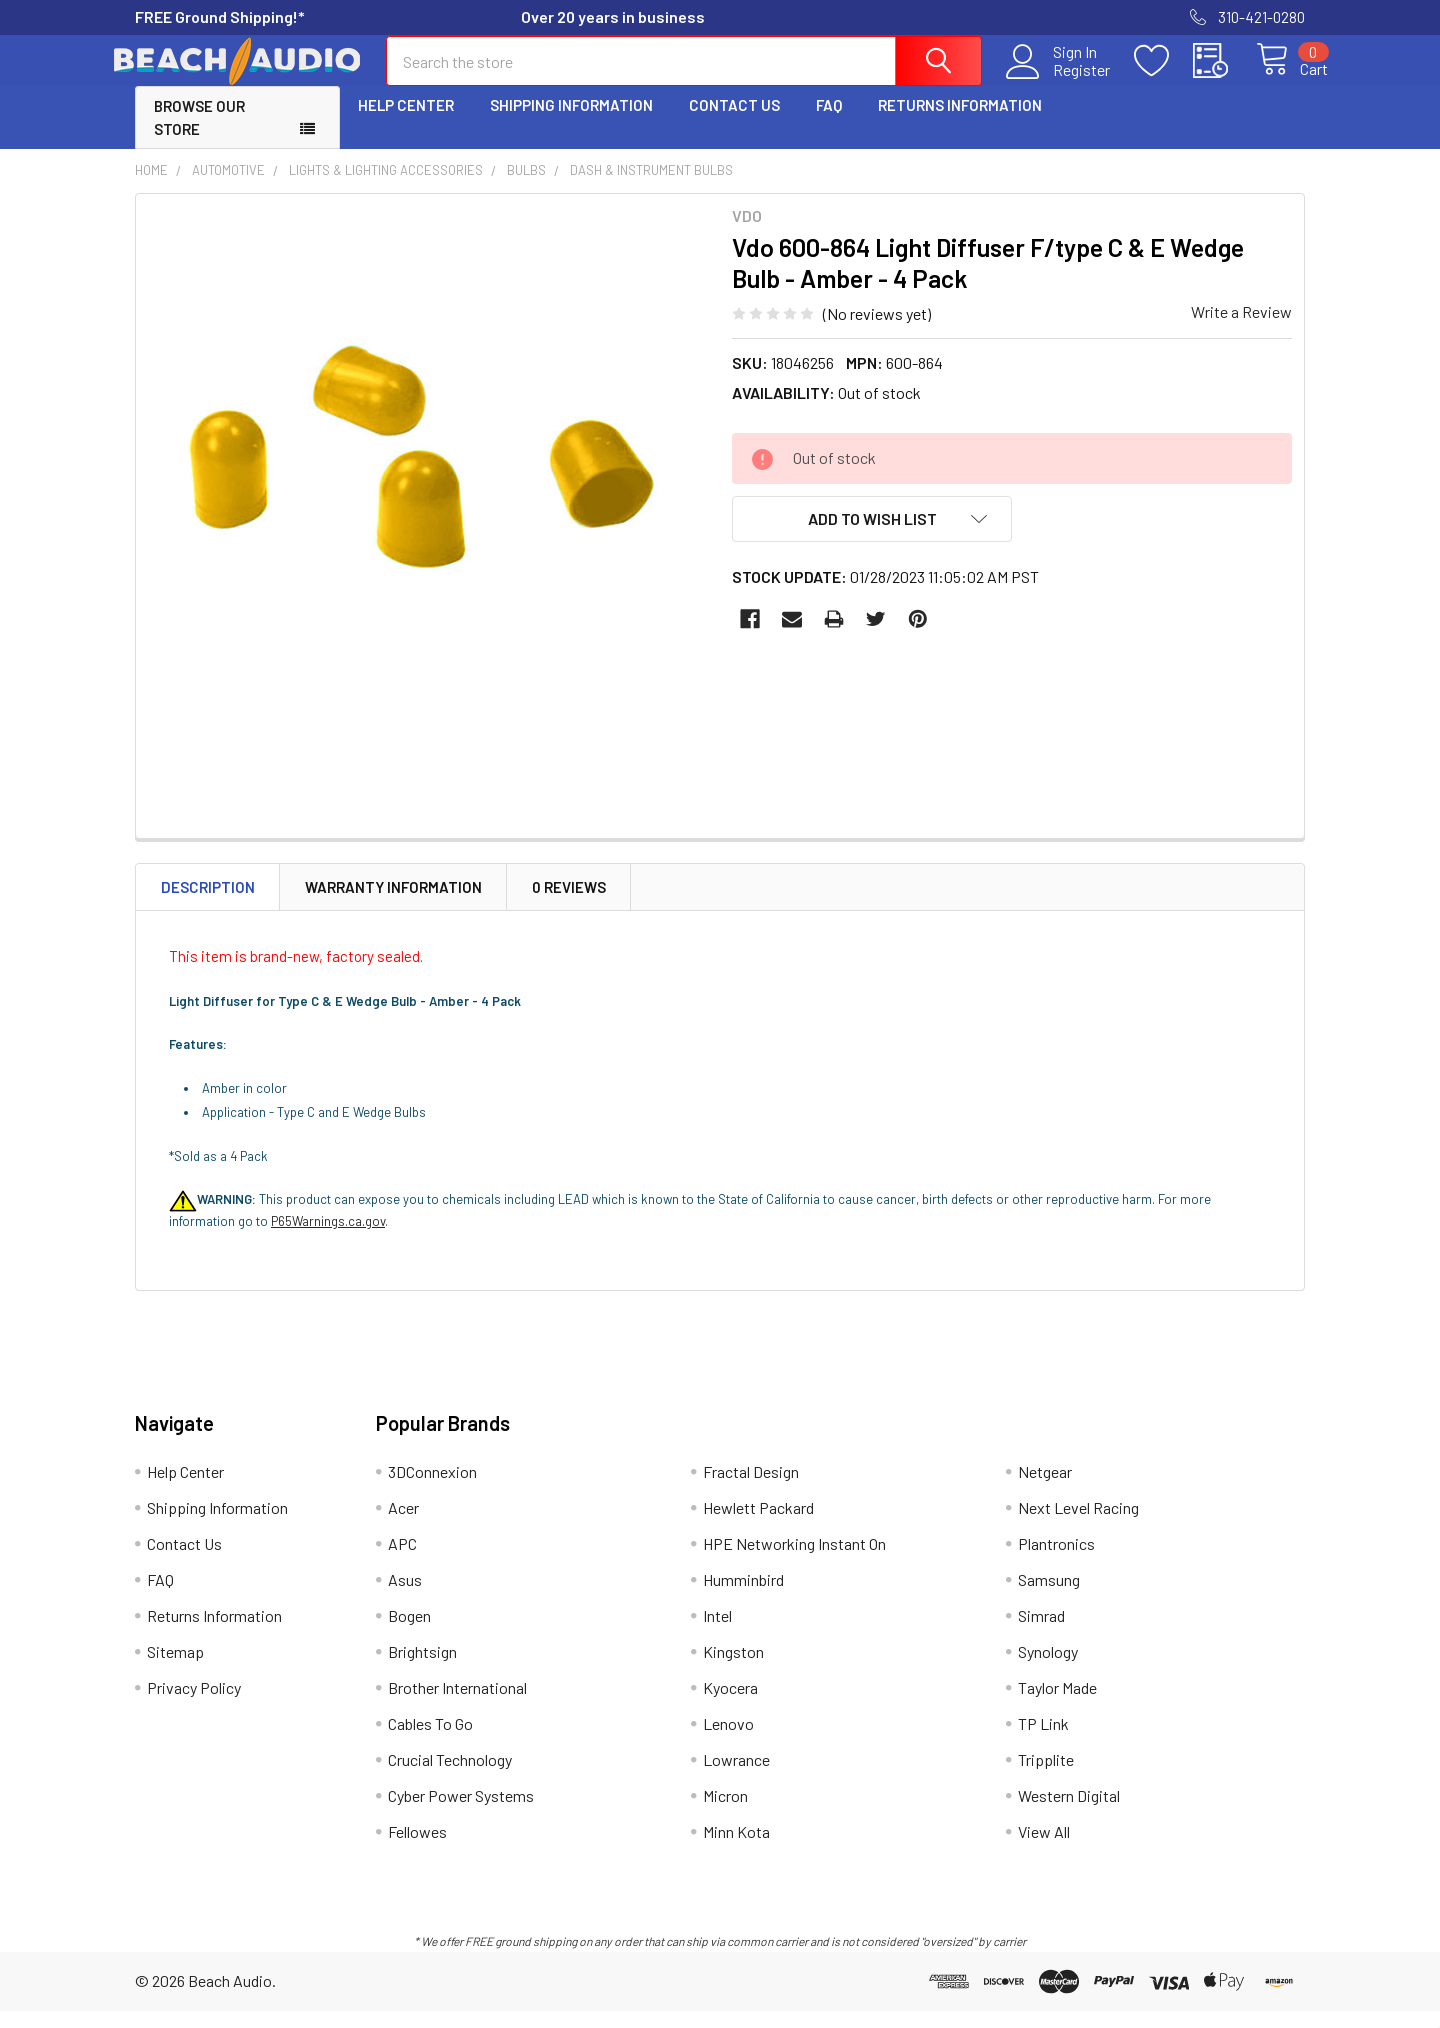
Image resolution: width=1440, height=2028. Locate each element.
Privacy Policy (194, 1704)
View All (1044, 1848)
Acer (403, 1524)
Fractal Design (751, 1488)
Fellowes (417, 1848)
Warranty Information (393, 904)
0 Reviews (569, 904)
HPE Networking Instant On (794, 1560)
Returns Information (960, 123)
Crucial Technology (450, 1776)
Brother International (457, 1704)
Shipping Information (571, 123)
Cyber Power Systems (461, 1812)
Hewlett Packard (758, 1524)
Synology (1048, 1668)
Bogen (409, 1632)
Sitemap (175, 1668)
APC (402, 1560)
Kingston (733, 1668)
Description (208, 904)
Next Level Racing (1078, 1524)
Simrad (1041, 1632)
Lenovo (728, 1740)
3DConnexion (432, 1488)
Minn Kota (736, 1848)
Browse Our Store (199, 135)
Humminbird (743, 1596)
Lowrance (736, 1776)
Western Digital (1069, 1812)
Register (1059, 81)
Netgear (1045, 1488)
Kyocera (730, 1704)
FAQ (829, 123)
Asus (405, 1596)
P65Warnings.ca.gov (328, 1239)
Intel (717, 1632)
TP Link (1043, 1740)
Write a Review (1241, 329)
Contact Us (734, 123)
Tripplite (1046, 1776)
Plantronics (1056, 1560)
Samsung (1049, 1596)
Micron (725, 1812)
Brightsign (422, 1668)
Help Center (406, 123)
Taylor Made (1057, 1704)
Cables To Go (430, 1740)
